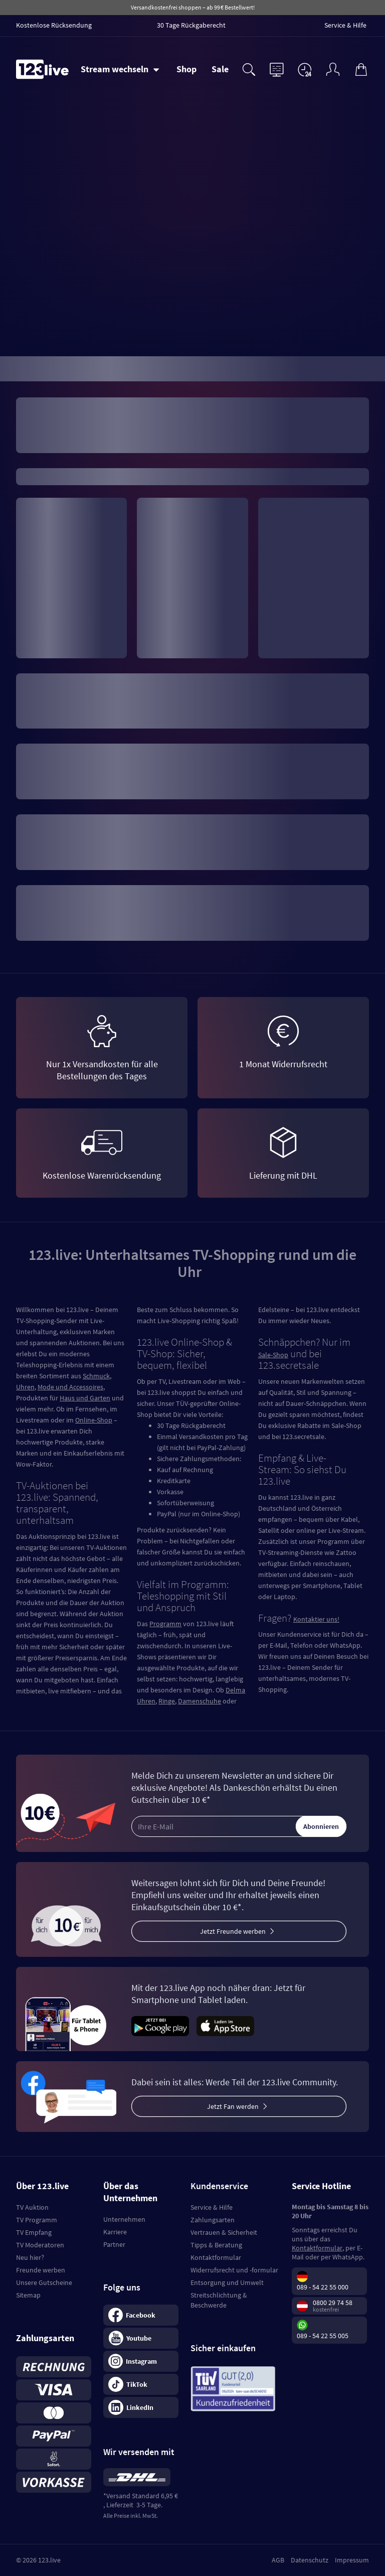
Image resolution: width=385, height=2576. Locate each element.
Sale (220, 69)
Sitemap (28, 2295)
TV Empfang (34, 2232)
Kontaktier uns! (316, 1619)
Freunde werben (40, 2269)
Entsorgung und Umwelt (227, 2282)
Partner (114, 2244)
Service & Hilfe (211, 2207)
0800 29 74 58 (332, 2302)
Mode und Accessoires (70, 1386)
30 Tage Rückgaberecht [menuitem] (191, 25)
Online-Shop (93, 1419)
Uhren (25, 1386)
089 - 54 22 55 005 (322, 2335)
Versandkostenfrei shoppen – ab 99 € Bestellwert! (193, 7)
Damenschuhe (199, 1700)
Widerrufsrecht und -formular (234, 2269)
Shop (186, 69)
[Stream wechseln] (120, 69)
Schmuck (96, 1375)
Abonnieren (321, 1826)
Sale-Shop (273, 1354)
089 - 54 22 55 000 (322, 2287)
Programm (165, 1623)
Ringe (166, 1700)
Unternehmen (124, 2219)
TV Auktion (32, 2207)
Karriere (115, 2231)
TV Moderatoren (40, 2244)
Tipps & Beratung (216, 2244)
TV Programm (36, 2219)
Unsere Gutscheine (44, 2282)
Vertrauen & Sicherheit (223, 2232)
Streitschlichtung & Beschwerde (218, 2300)
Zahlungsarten (212, 2219)
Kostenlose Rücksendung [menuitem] (54, 25)
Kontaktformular (215, 2257)
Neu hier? (30, 2257)
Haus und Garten (85, 1397)
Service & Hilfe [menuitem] (345, 25)
